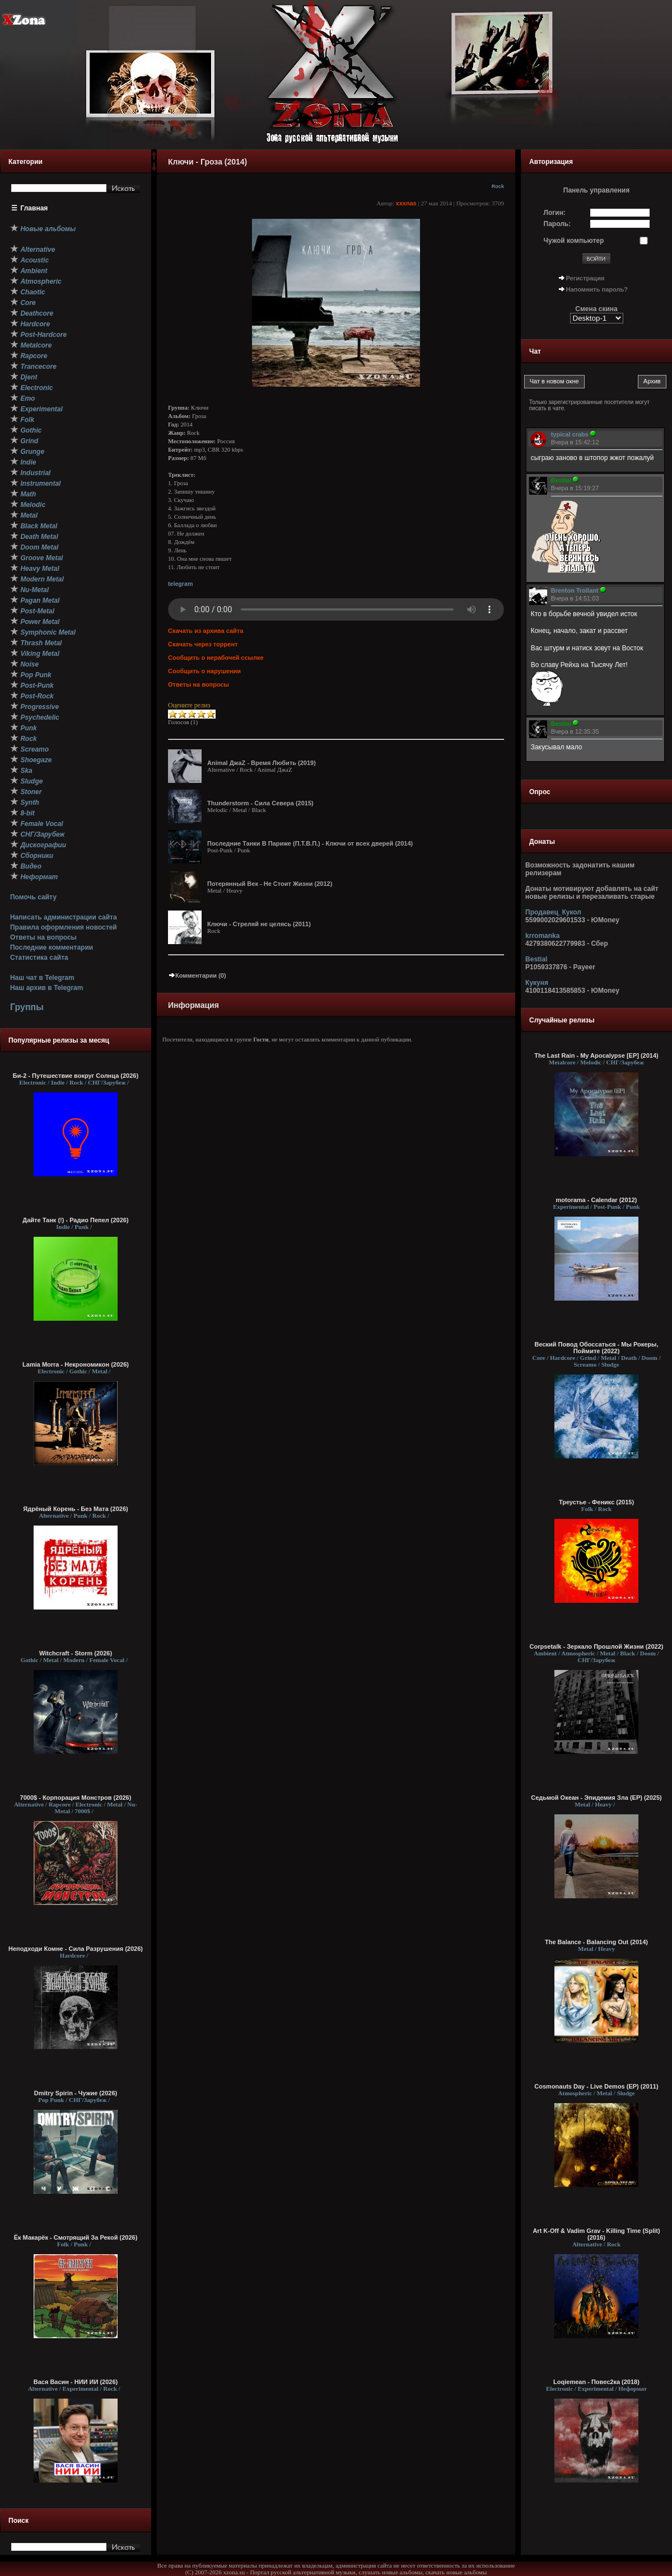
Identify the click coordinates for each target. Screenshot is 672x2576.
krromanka (542, 936)
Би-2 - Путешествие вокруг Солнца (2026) (75, 1075)
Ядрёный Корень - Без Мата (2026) (75, 1508)
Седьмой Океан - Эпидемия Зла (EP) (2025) (596, 1797)
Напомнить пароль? (597, 289)
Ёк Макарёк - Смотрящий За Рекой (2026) (76, 2237)
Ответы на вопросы (43, 937)
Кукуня (536, 983)
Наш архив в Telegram (46, 988)
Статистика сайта (39, 957)
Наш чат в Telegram (42, 978)
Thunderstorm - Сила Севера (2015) (260, 803)
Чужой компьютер (574, 241)
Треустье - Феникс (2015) (596, 1502)
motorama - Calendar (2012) (596, 1199)
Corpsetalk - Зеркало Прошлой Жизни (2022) (597, 1646)
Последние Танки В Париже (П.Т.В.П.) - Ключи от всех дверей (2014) (310, 843)
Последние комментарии (51, 947)
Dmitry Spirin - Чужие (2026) (75, 2093)
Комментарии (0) (197, 975)
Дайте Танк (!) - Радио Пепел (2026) (75, 1220)
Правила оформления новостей (63, 927)
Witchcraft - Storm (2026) (75, 1653)
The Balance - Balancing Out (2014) (596, 1942)
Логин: (555, 213)
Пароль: (557, 224)
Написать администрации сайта (63, 917)
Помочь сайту (33, 897)
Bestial (536, 959)
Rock (498, 186)
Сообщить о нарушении (204, 671)
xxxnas (406, 203)
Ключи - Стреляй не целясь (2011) (259, 924)
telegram (180, 583)
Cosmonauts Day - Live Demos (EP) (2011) (596, 2086)
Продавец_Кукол (553, 912)
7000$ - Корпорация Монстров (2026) (76, 1797)
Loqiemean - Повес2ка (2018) (596, 2381)
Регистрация (585, 278)
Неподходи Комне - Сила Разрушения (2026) (75, 1948)
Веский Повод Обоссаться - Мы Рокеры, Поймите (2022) (596, 1347)
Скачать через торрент (202, 644)
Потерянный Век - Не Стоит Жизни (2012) (269, 883)
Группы (27, 1007)
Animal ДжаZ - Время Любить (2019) (261, 762)
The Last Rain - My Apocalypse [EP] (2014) (596, 1055)
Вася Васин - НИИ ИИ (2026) (76, 2381)
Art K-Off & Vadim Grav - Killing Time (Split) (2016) (596, 2234)
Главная (34, 208)
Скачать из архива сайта (205, 630)
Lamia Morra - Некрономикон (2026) (75, 1364)
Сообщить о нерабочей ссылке (216, 657)
